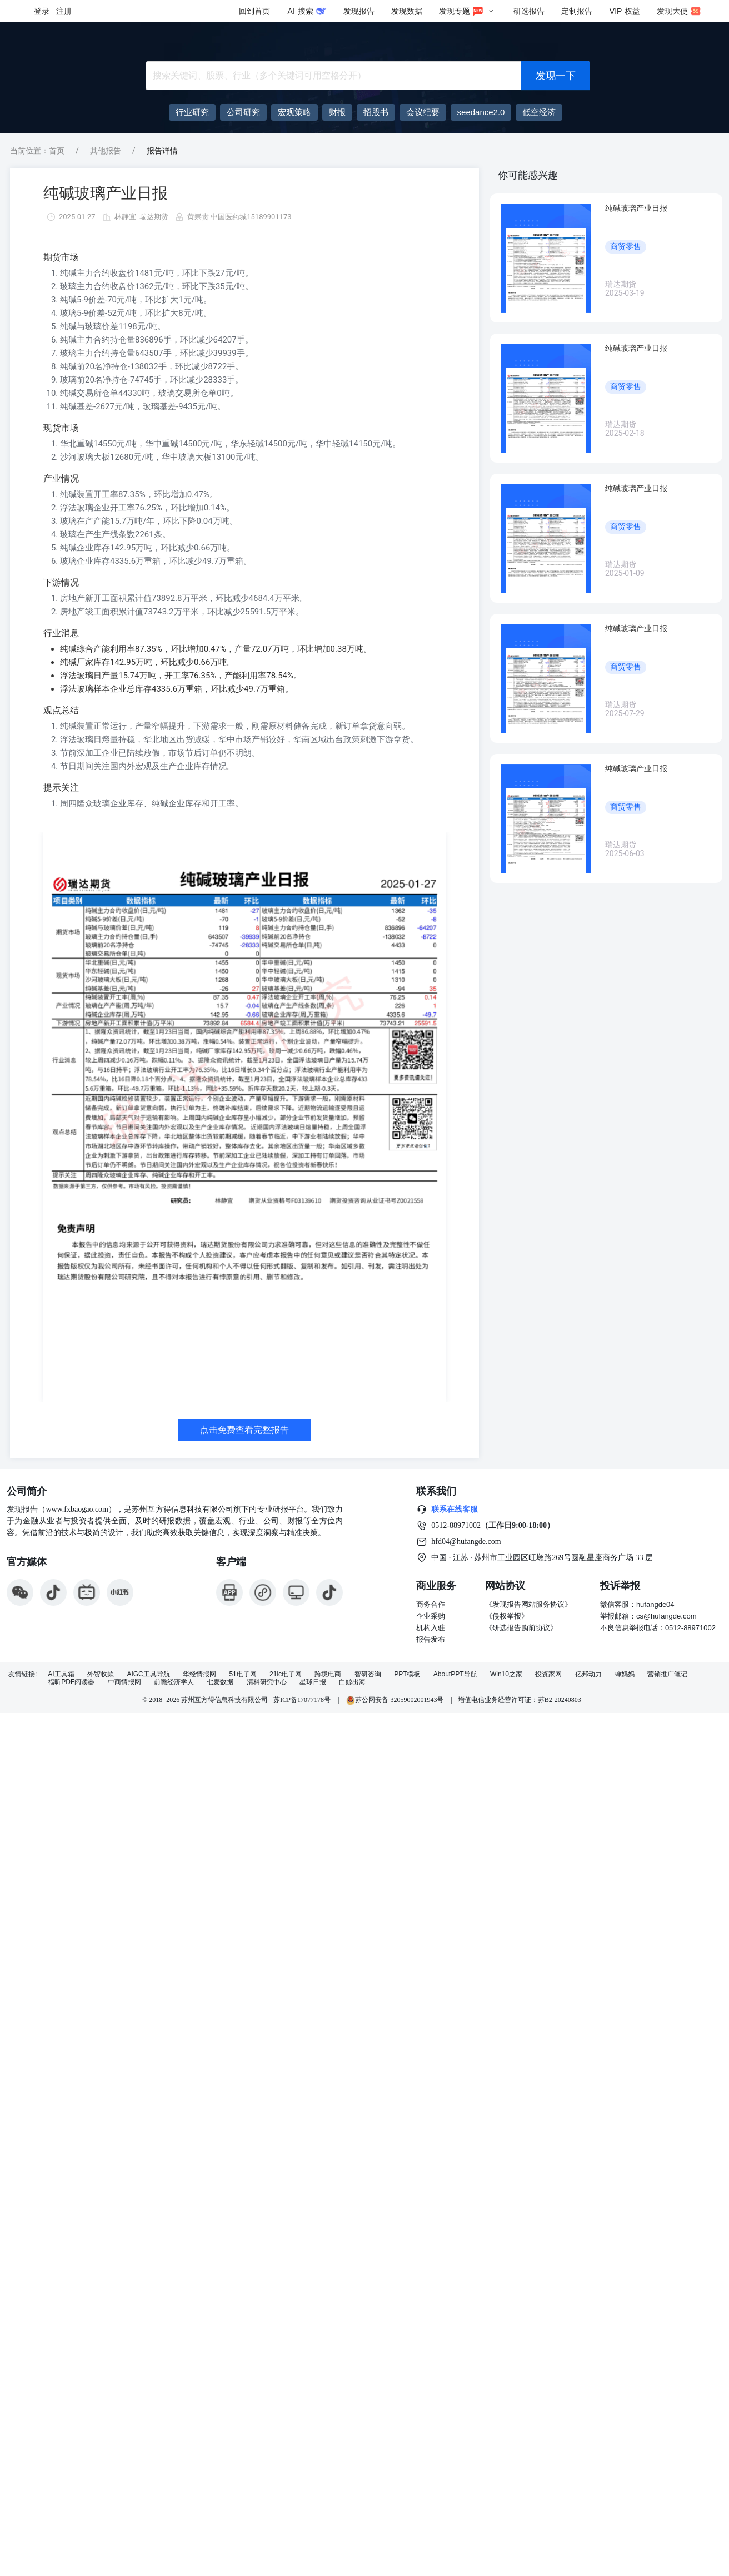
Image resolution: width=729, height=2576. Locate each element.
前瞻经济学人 (174, 1682)
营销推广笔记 (667, 1674)
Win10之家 (506, 1674)
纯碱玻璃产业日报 (105, 193)
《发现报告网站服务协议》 (528, 1604)
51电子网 (242, 1674)
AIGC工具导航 (148, 1674)
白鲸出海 (352, 1682)
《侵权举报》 (506, 1616)
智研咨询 (367, 1674)
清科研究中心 (267, 1682)
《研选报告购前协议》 (521, 1628)
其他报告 (105, 150)
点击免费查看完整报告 (244, 1430)
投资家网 (548, 1674)
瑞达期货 (153, 216)
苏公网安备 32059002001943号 (395, 1700)
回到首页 (254, 11)
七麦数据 (220, 1682)
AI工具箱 (61, 1674)
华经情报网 (199, 1674)
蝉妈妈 (625, 1674)
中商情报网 (124, 1682)
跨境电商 (327, 1674)
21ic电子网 (285, 1674)
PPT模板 (407, 1674)
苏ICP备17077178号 (302, 1700)
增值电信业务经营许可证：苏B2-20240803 (519, 1700)
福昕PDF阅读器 (71, 1682)
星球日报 (312, 1682)
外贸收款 (100, 1674)
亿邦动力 (588, 1674)
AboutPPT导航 (455, 1674)
